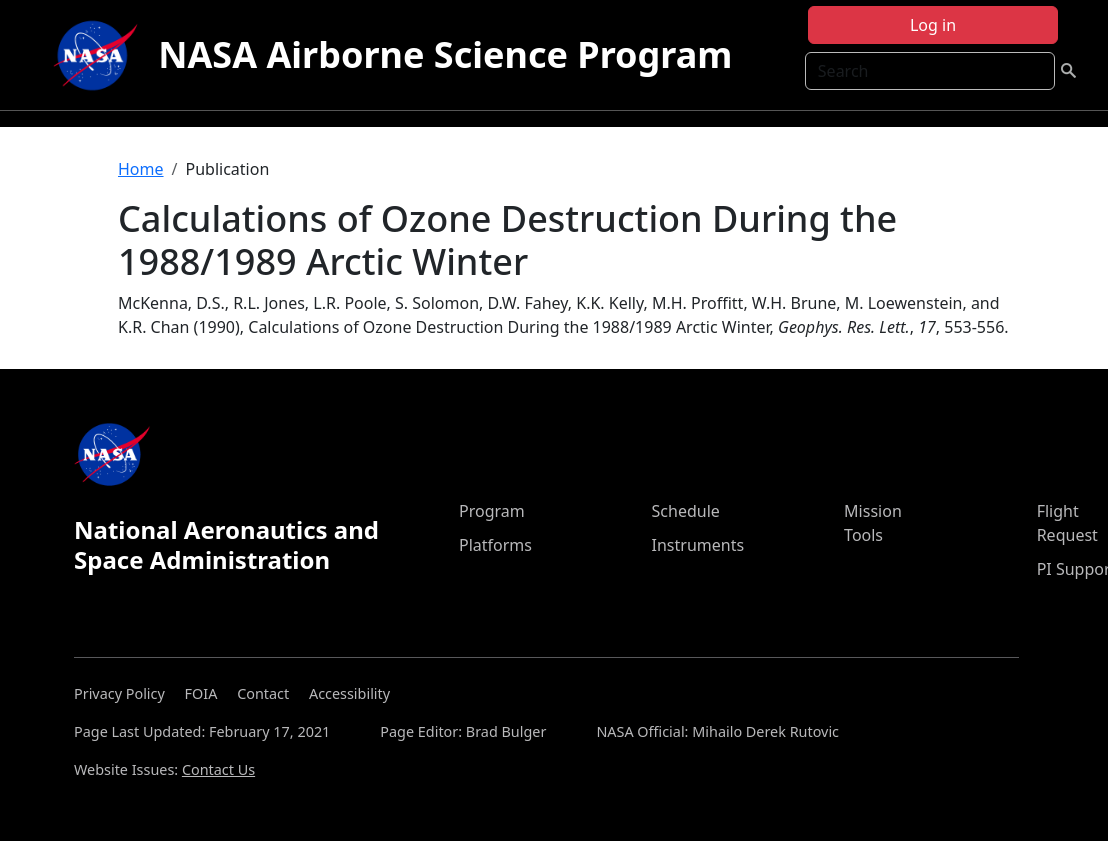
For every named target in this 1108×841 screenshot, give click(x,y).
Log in (933, 25)
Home (141, 169)
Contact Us (218, 769)
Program (492, 511)
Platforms (495, 545)
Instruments (698, 545)
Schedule (686, 511)
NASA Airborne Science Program (445, 54)
